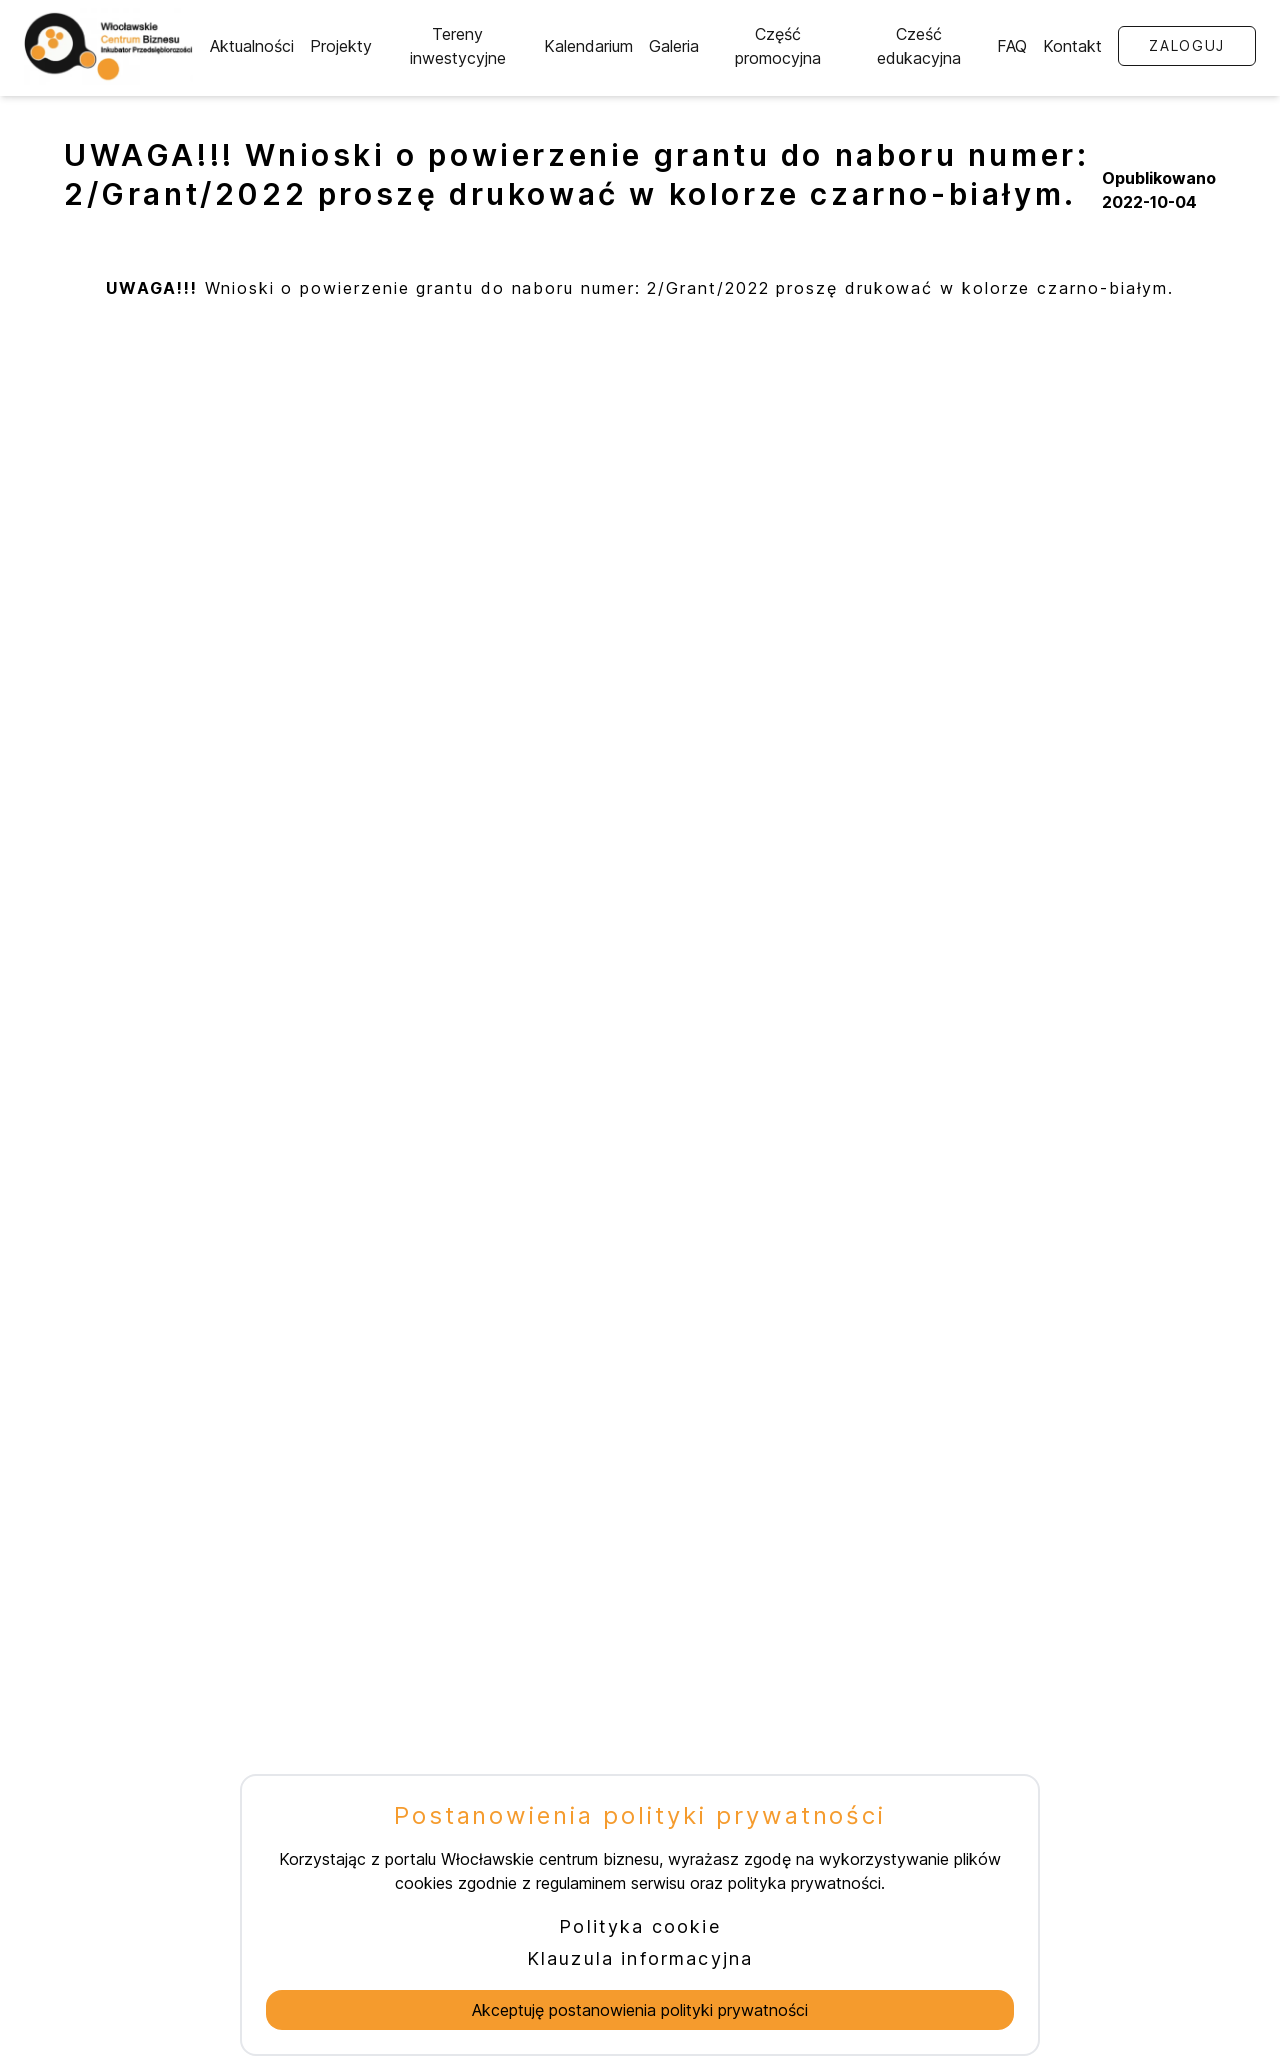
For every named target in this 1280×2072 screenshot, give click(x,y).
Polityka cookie (639, 1926)
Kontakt (1072, 46)
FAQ (1012, 46)
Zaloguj (1187, 45)
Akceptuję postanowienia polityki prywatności (640, 2010)
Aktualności (252, 46)
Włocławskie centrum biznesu (550, 1859)
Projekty (341, 46)
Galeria (674, 46)
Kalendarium (588, 46)
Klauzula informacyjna (640, 1958)
